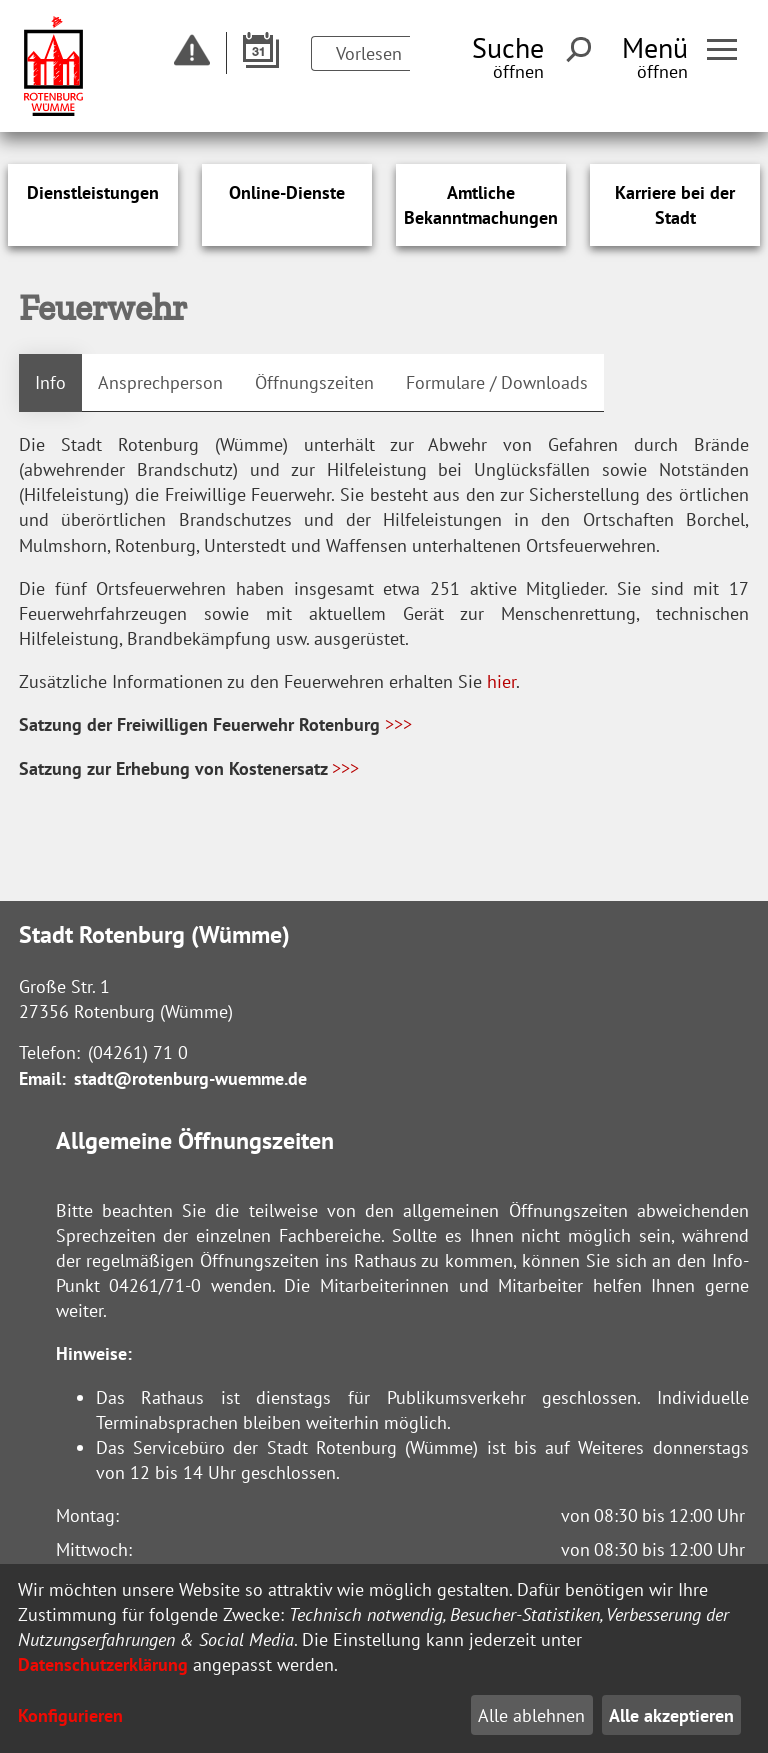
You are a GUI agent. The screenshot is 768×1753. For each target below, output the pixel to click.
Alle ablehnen (531, 1715)
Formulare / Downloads (497, 382)
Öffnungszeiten (314, 382)
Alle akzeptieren (671, 1715)
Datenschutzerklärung (103, 1664)
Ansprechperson (160, 382)
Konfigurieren (70, 1715)
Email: (42, 1078)
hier (501, 681)
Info (50, 382)
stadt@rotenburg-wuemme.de (190, 1078)
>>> (398, 724)
